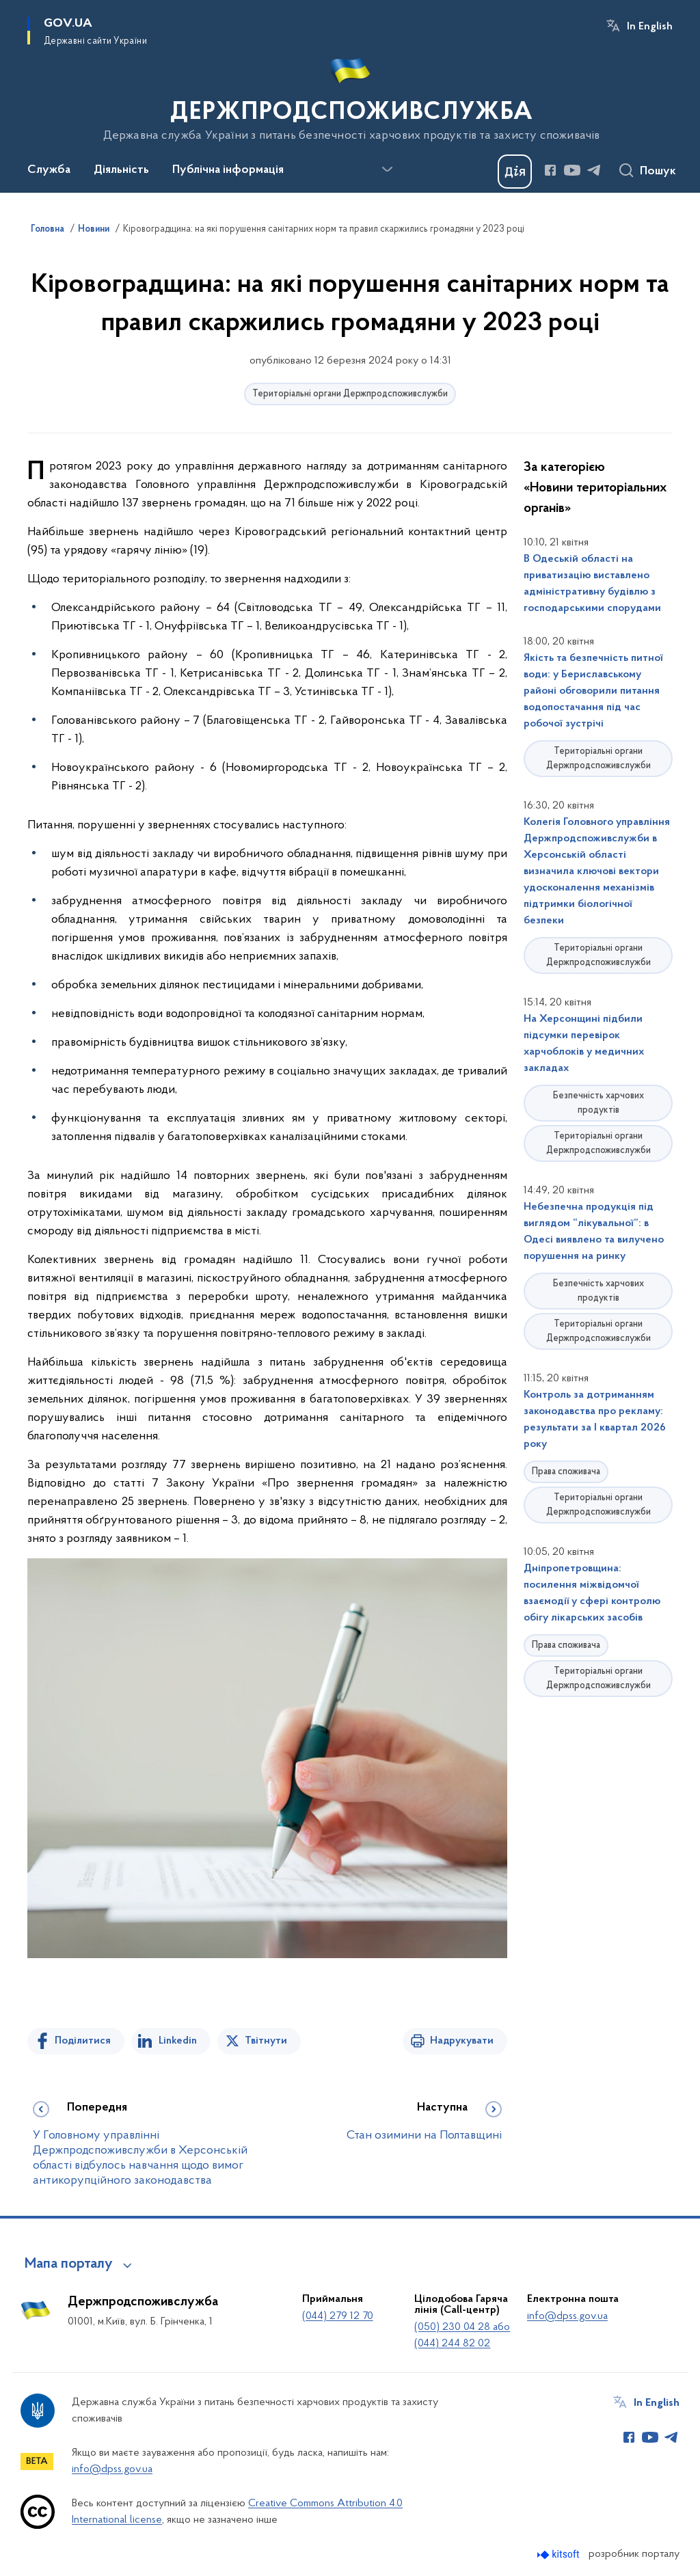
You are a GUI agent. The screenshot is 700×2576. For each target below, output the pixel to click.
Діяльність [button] (121, 170)
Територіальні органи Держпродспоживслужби (350, 394)
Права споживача (566, 1472)
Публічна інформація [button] (228, 170)
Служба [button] (48, 170)
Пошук (658, 171)
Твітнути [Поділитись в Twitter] (266, 2040)
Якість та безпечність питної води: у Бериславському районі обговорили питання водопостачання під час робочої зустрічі (593, 691)
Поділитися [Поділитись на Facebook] (83, 2040)
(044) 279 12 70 (337, 2316)
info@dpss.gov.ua (567, 2316)
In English (650, 26)
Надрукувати (462, 2040)
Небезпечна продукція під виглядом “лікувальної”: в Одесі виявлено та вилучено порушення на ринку (594, 1232)
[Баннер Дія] (515, 171)
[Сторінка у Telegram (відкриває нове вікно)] (594, 170)
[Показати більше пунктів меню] (387, 169)
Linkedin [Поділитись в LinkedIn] (178, 2040)
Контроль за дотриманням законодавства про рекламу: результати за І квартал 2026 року (595, 1419)
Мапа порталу (69, 2264)
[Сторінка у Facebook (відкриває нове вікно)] (550, 170)
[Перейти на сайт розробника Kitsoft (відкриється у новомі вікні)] (559, 2554)
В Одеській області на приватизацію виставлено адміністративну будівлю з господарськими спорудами (592, 584)
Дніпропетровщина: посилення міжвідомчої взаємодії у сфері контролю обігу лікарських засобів (592, 1593)
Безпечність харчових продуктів (598, 1103)
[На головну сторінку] (350, 95)
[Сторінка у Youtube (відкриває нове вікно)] (572, 170)
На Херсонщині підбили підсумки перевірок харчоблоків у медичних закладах (584, 1044)
